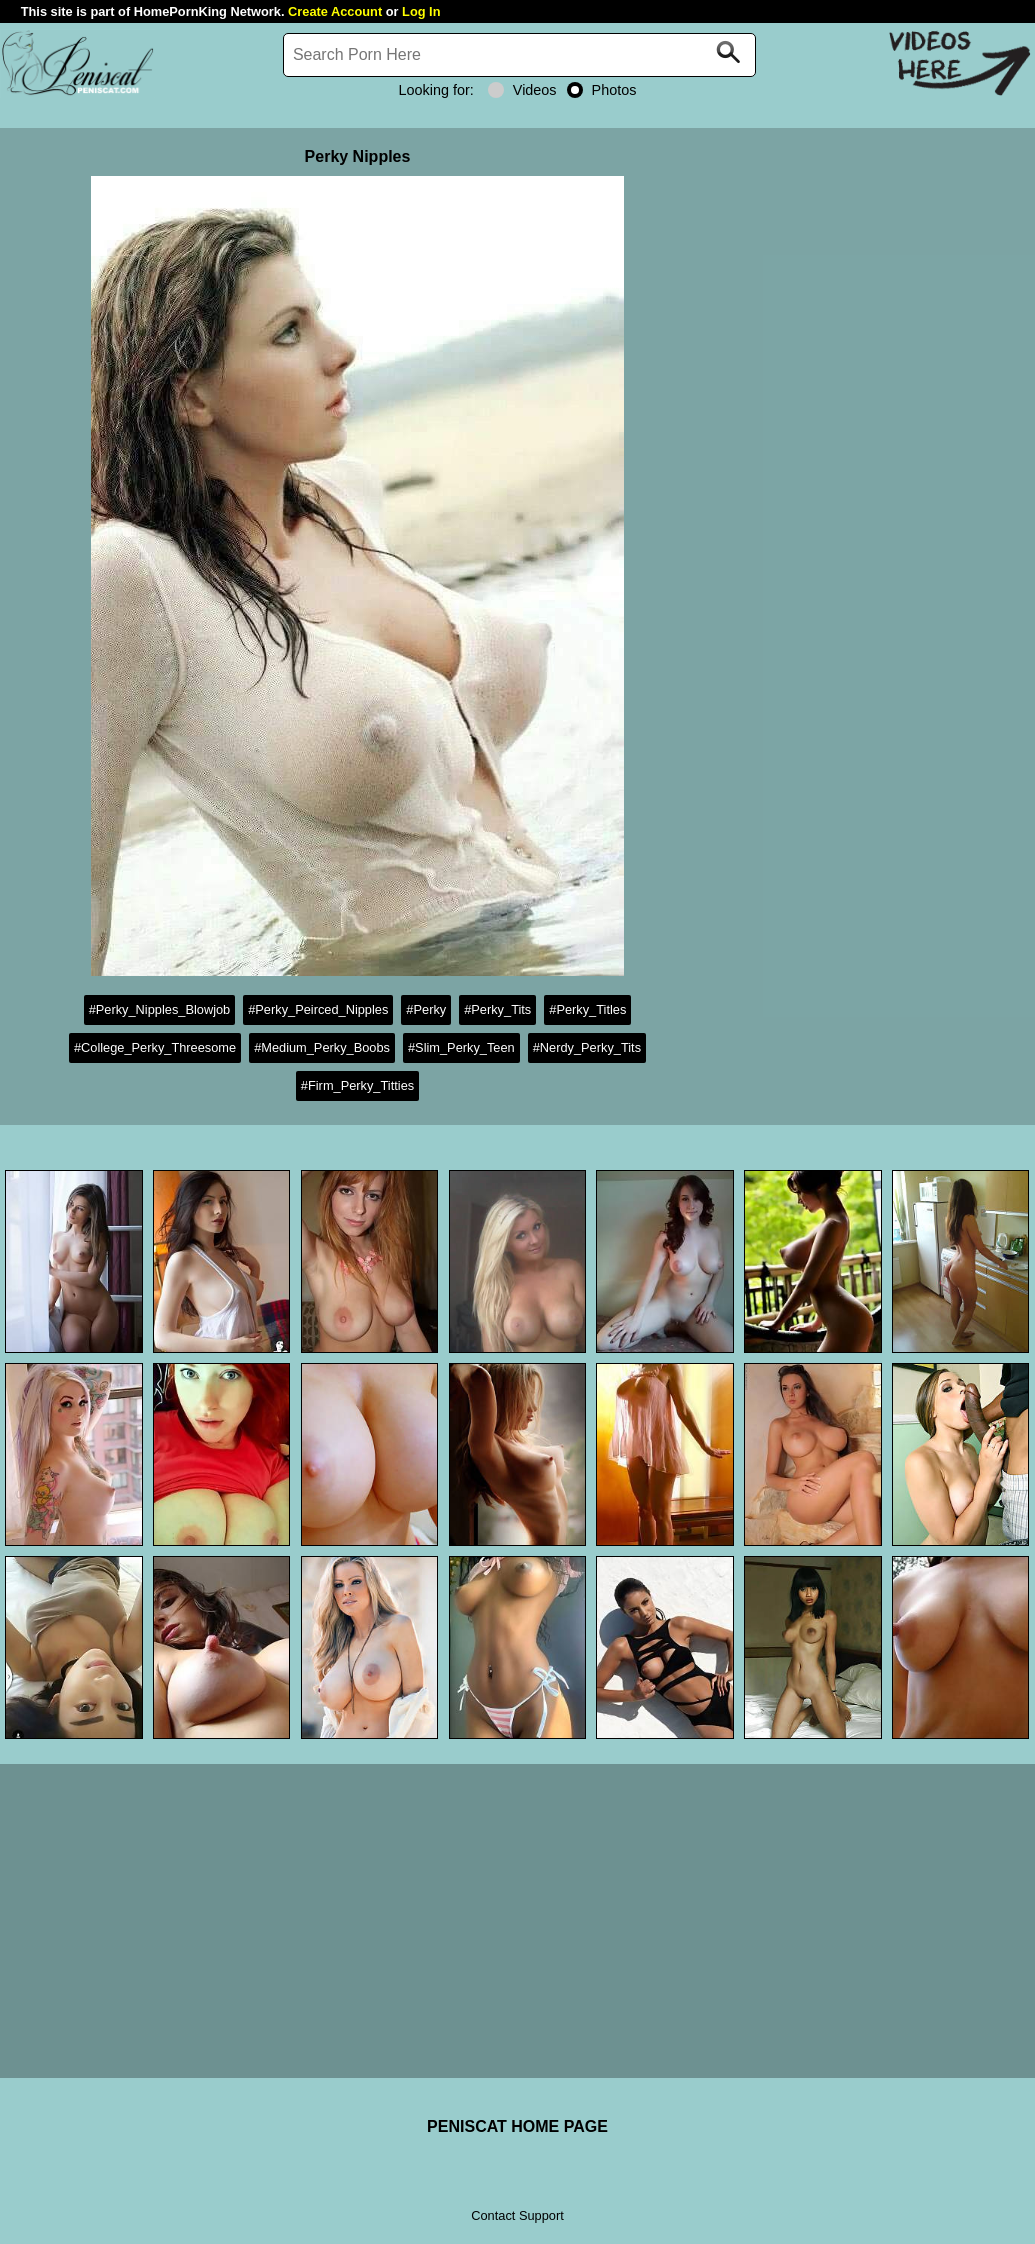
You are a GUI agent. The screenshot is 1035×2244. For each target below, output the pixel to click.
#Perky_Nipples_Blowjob (160, 1009)
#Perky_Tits (497, 1009)
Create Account (335, 11)
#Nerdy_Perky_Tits (587, 1047)
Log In (421, 11)
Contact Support (517, 2215)
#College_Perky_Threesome (155, 1047)
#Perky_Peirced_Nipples (318, 1009)
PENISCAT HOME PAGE (517, 2126)
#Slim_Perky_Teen (461, 1047)
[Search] (520, 55)
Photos (602, 90)
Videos (522, 90)
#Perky (426, 1009)
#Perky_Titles (587, 1009)
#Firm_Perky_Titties (357, 1085)
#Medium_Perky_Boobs (322, 1047)
